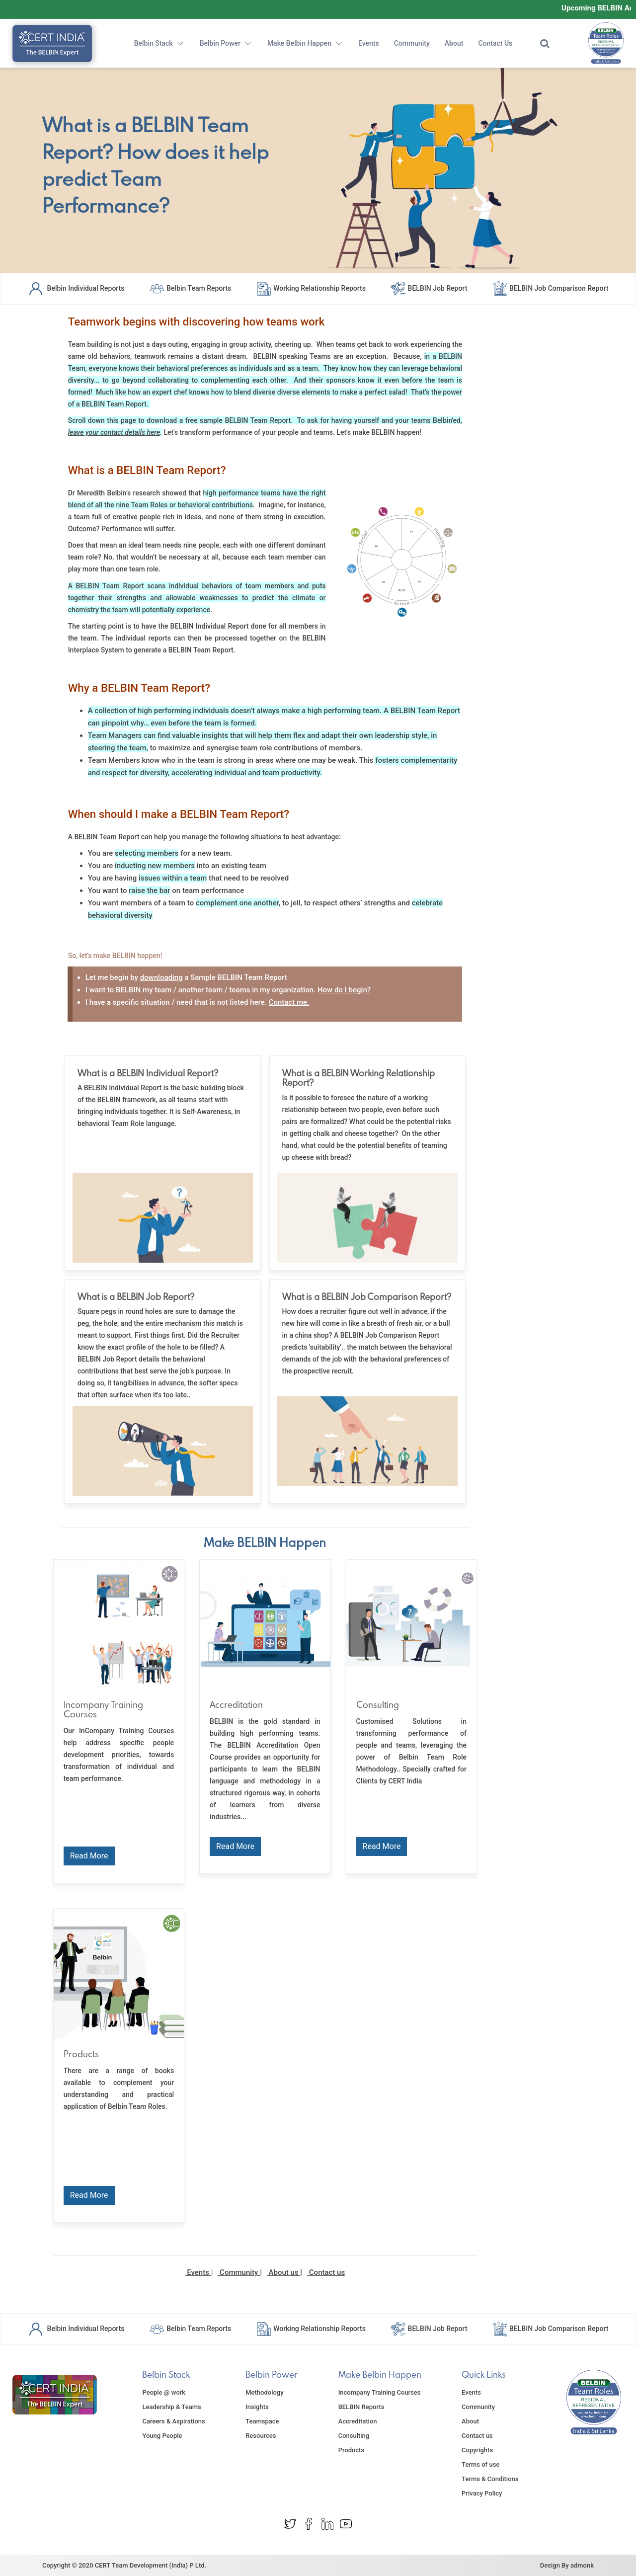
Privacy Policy (482, 2493)
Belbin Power (226, 43)
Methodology (264, 2392)
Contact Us (495, 43)
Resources (260, 2435)
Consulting (354, 2435)
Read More (89, 1855)
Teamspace (262, 2421)
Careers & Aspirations (173, 2421)
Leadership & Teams (171, 2407)
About (454, 43)
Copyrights (477, 2450)
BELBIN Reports (361, 2407)
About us (283, 2272)
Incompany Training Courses (379, 2392)
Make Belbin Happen (305, 43)
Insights (257, 2407)
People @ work (163, 2392)
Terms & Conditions (490, 2479)
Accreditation (357, 2421)
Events (368, 43)
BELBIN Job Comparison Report (550, 288)
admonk (582, 2565)
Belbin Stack (159, 43)
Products (351, 2450)
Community (412, 43)
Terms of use (480, 2464)
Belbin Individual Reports (76, 288)
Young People (162, 2435)
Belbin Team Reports (190, 288)
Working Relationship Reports (311, 288)
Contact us (326, 2272)
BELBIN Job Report (428, 288)
